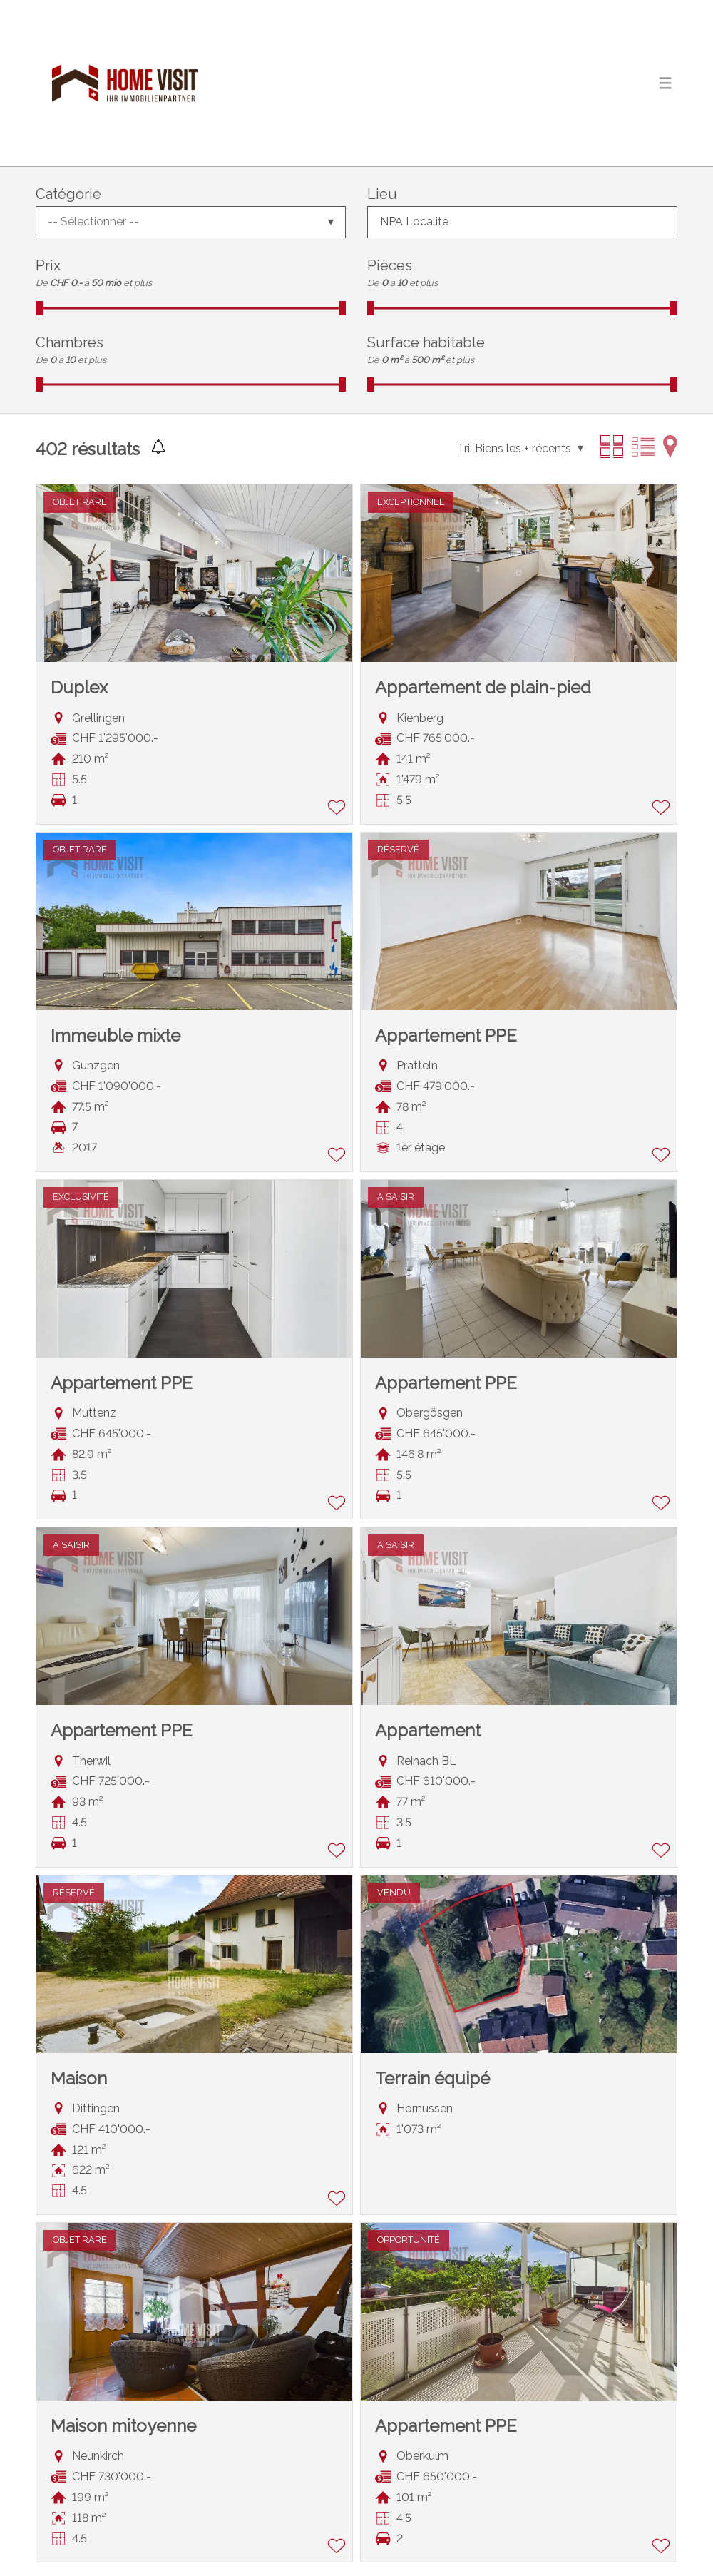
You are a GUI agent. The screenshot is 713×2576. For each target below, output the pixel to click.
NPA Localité (414, 221)
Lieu (382, 194)
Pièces (389, 265)
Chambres (69, 342)
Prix (48, 265)
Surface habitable (426, 342)
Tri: (464, 448)
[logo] (125, 83)
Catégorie (68, 194)
